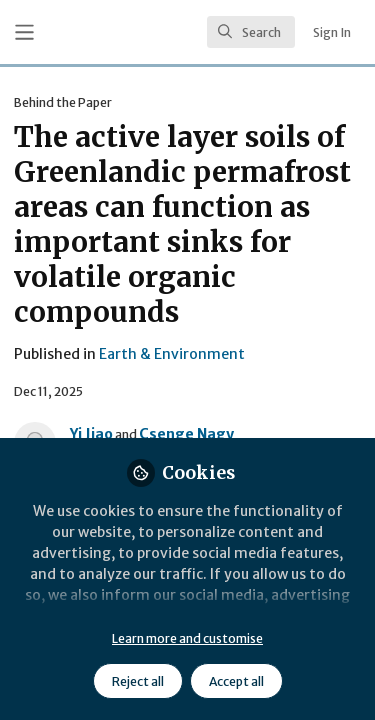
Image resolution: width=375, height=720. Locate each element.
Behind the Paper (63, 102)
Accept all (236, 681)
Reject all (138, 681)
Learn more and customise (187, 638)
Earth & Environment (172, 354)
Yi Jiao (91, 434)
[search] (251, 32)
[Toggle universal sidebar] (24, 32)
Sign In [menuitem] (332, 32)
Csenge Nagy (186, 434)
